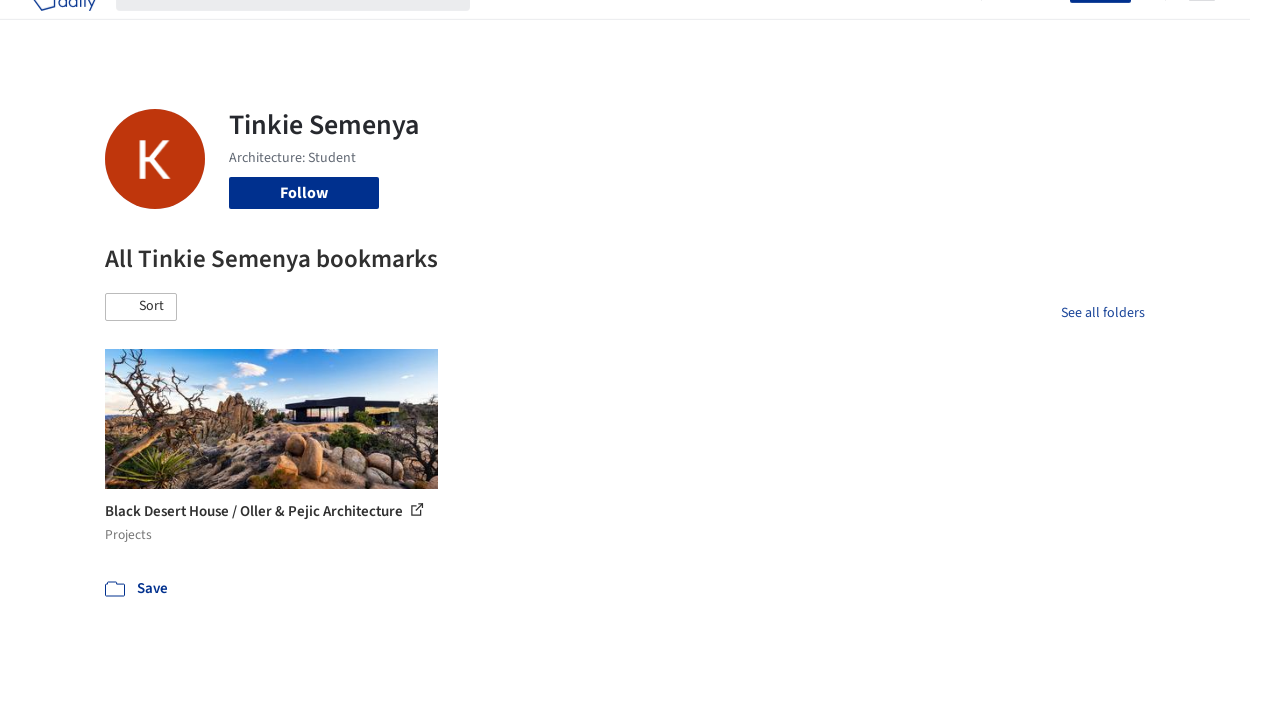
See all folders (1103, 313)
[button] (141, 307)
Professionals (794, 28)
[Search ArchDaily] (309, 28)
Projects (518, 28)
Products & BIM (679, 28)
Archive (935, 28)
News (875, 28)
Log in (1037, 28)
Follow (304, 193)
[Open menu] (1202, 28)
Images (586, 28)
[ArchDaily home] (64, 28)
